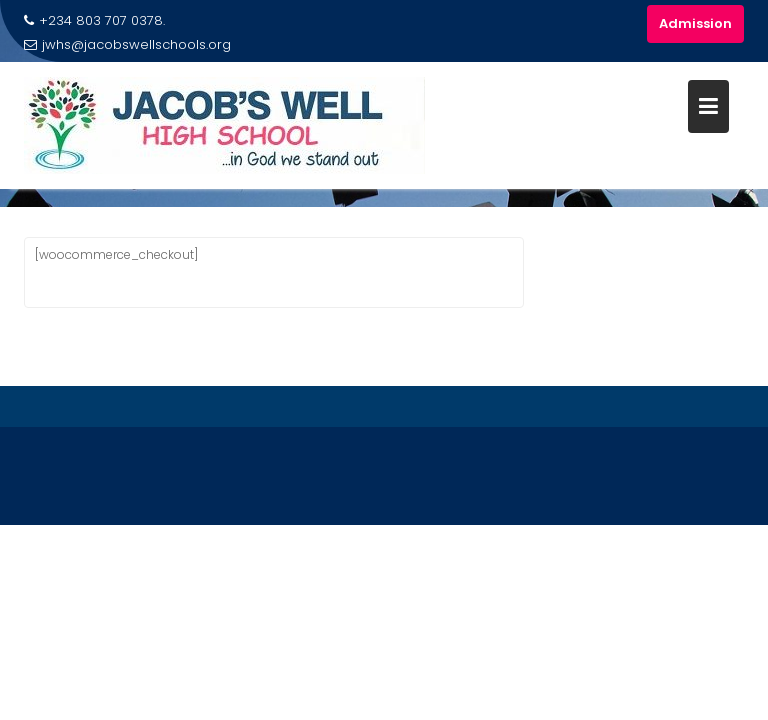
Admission (695, 23)
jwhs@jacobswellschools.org (127, 44)
